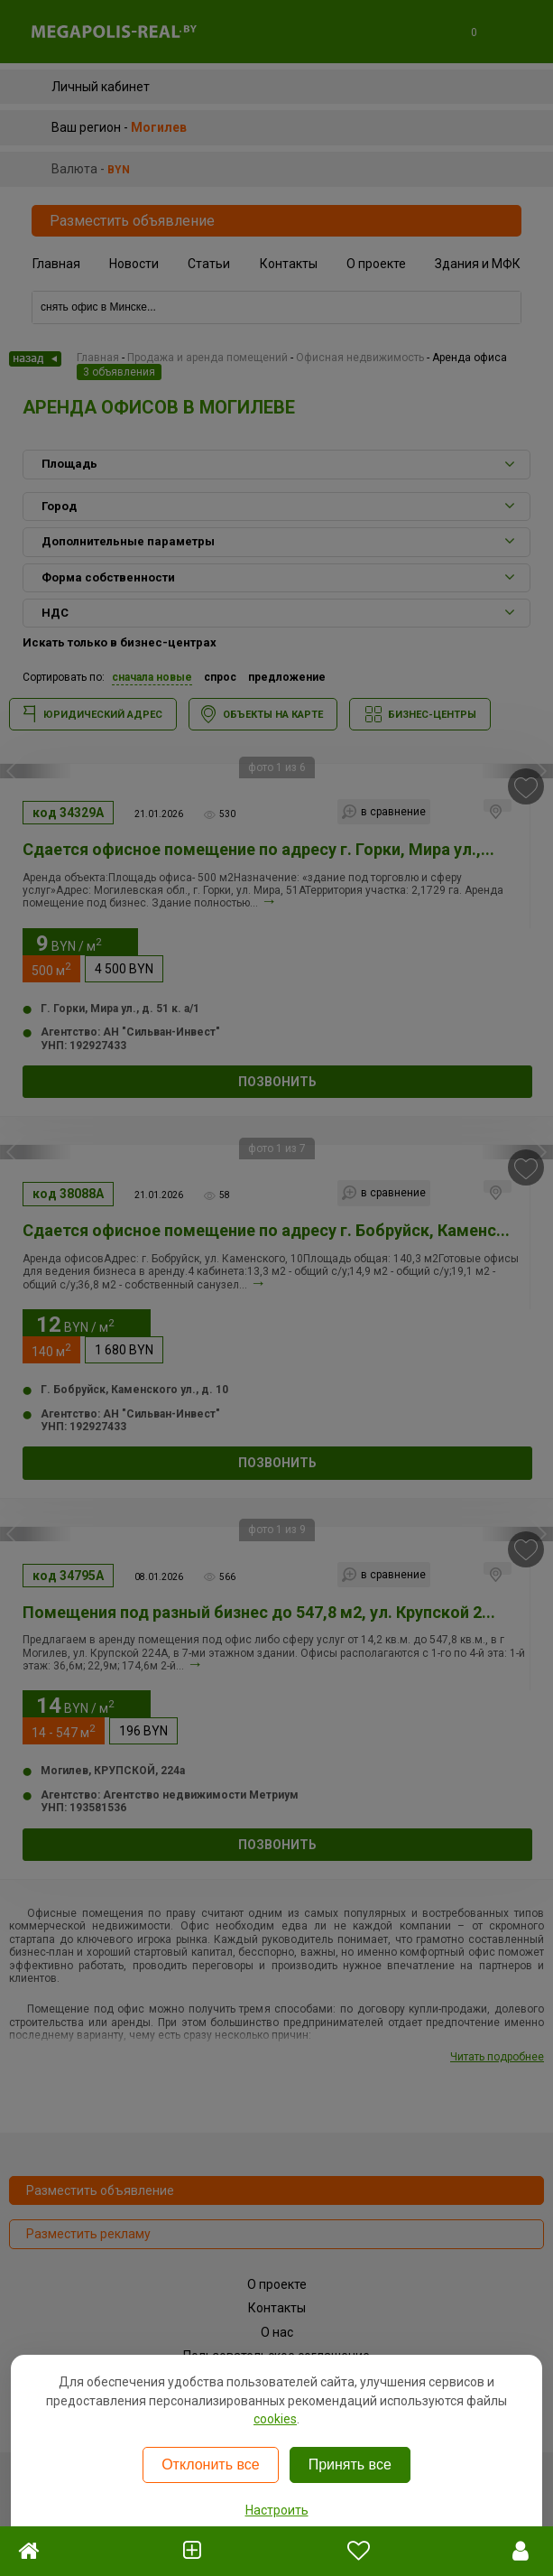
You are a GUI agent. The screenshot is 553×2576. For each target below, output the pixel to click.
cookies (275, 2419)
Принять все (350, 2464)
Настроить (277, 2510)
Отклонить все (210, 2464)
